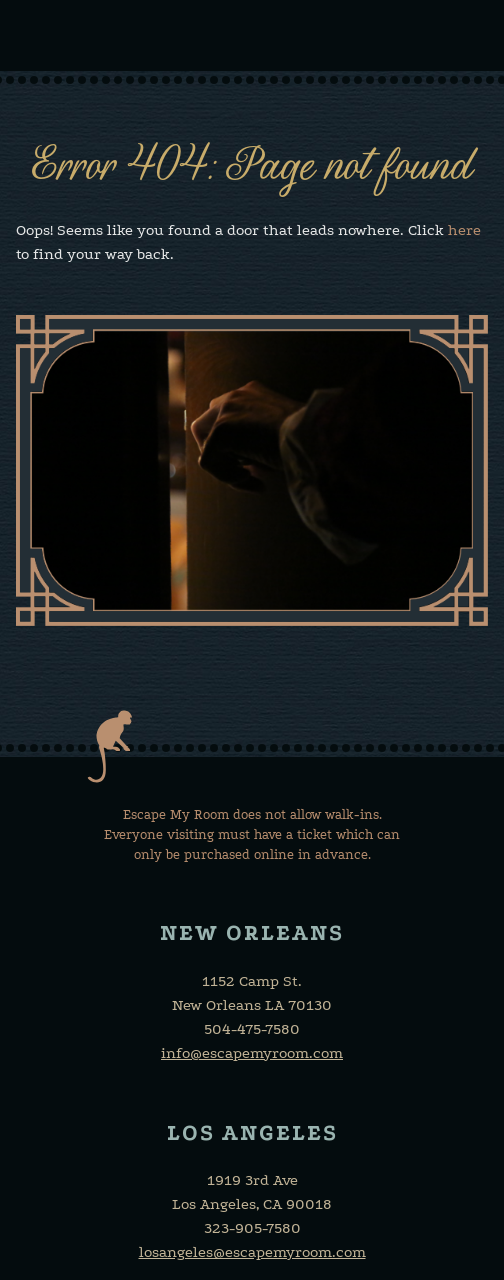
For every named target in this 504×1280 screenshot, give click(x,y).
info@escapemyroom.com (252, 1053)
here (464, 230)
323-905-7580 (252, 1228)
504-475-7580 (252, 1029)
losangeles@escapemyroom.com (252, 1252)
